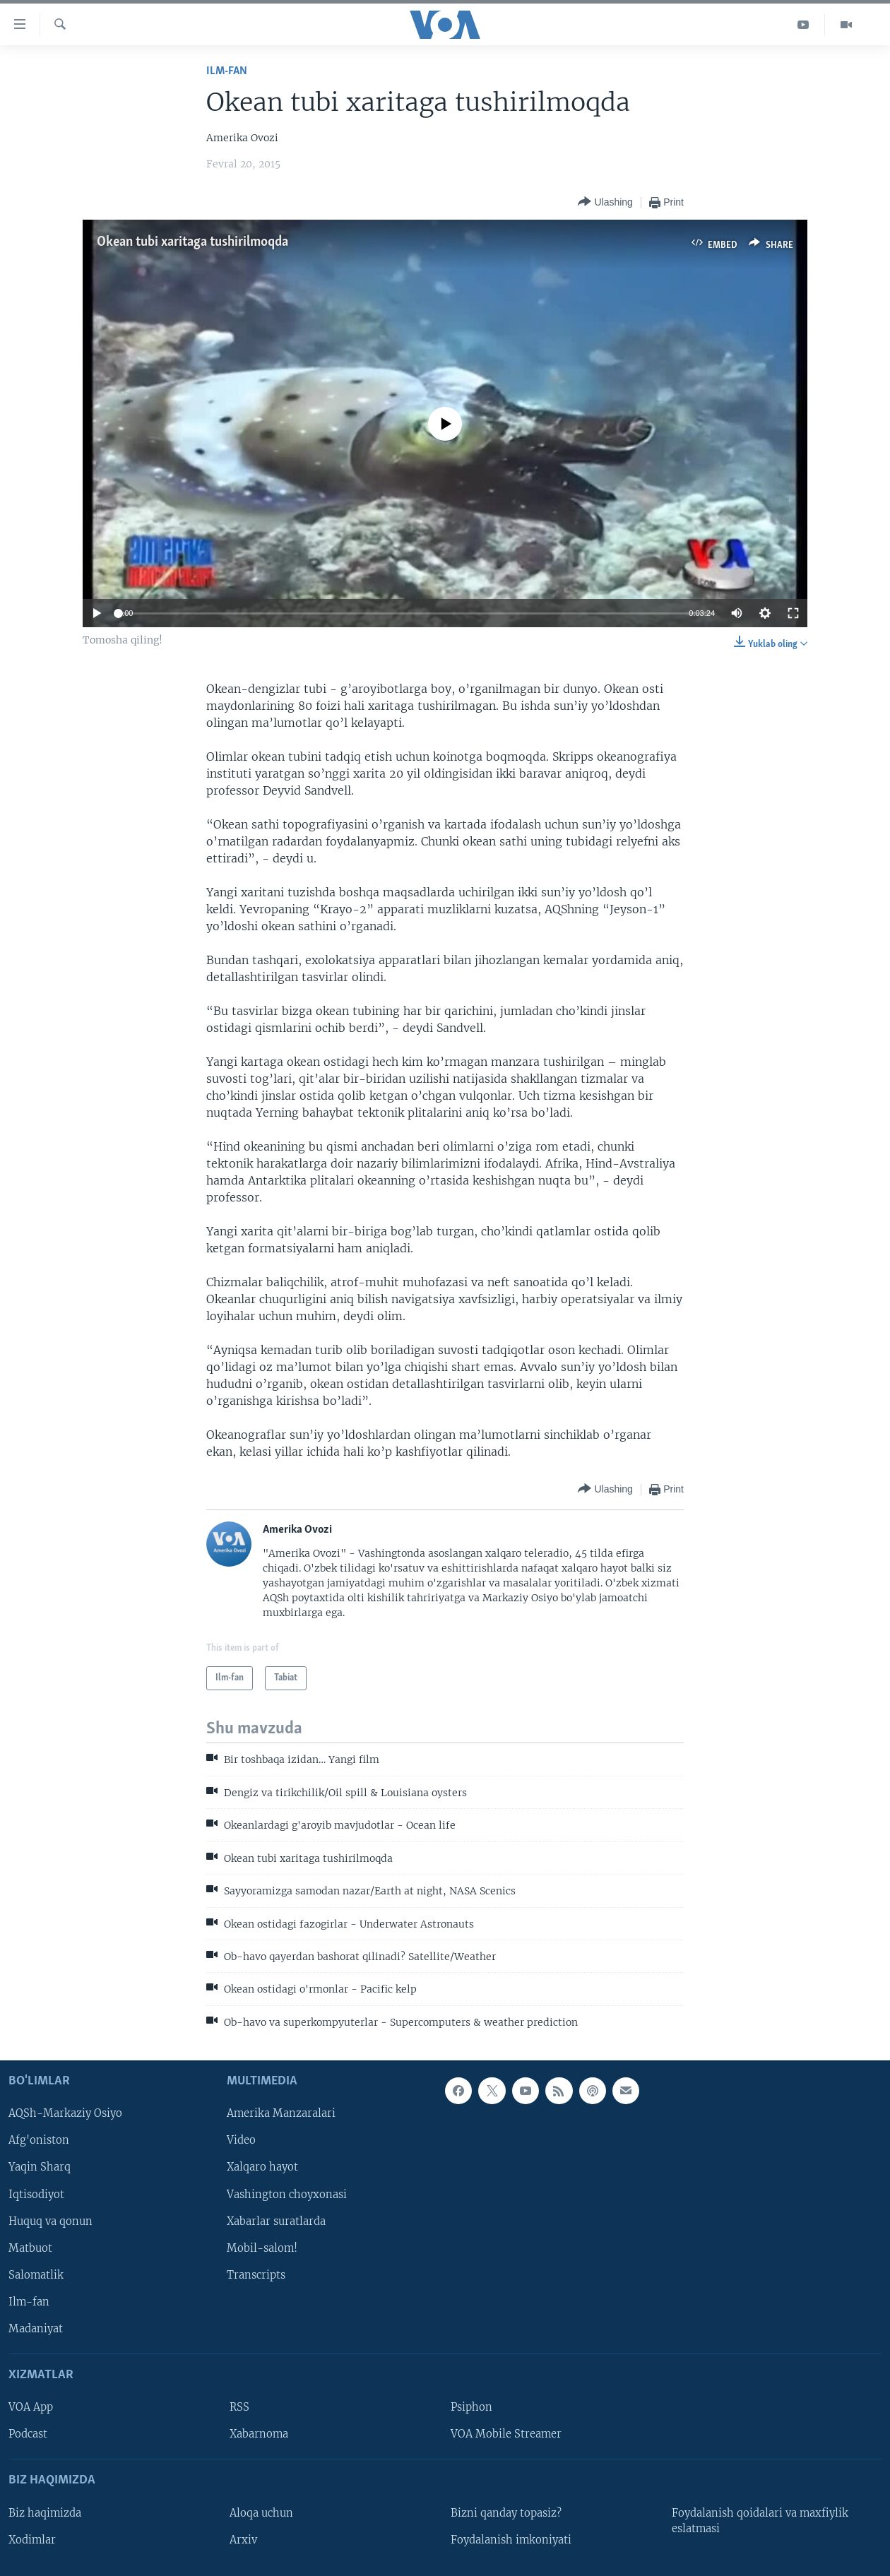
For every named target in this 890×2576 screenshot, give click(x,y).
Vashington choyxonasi (287, 2194)
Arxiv (243, 2540)
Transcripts (256, 2275)
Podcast (27, 2434)
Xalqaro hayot (262, 2167)
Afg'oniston (38, 2141)
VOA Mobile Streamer (506, 2434)
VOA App (30, 2407)
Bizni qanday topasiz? (506, 2513)
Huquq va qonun (50, 2221)
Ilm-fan (226, 71)
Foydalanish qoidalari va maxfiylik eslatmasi (760, 2521)
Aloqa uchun (261, 2513)
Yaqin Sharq (39, 2167)
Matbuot (30, 2248)
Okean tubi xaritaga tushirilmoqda (192, 242)
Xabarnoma (259, 2434)
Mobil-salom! (262, 2248)
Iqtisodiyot (36, 2194)
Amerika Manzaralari (281, 2114)
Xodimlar (32, 2540)
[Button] (605, 202)
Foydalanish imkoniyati (511, 2540)
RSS (239, 2407)
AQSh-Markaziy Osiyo (65, 2114)
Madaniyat (35, 2328)
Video (241, 2141)
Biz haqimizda (44, 2513)
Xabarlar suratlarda (276, 2221)
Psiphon (471, 2407)
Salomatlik (36, 2275)
